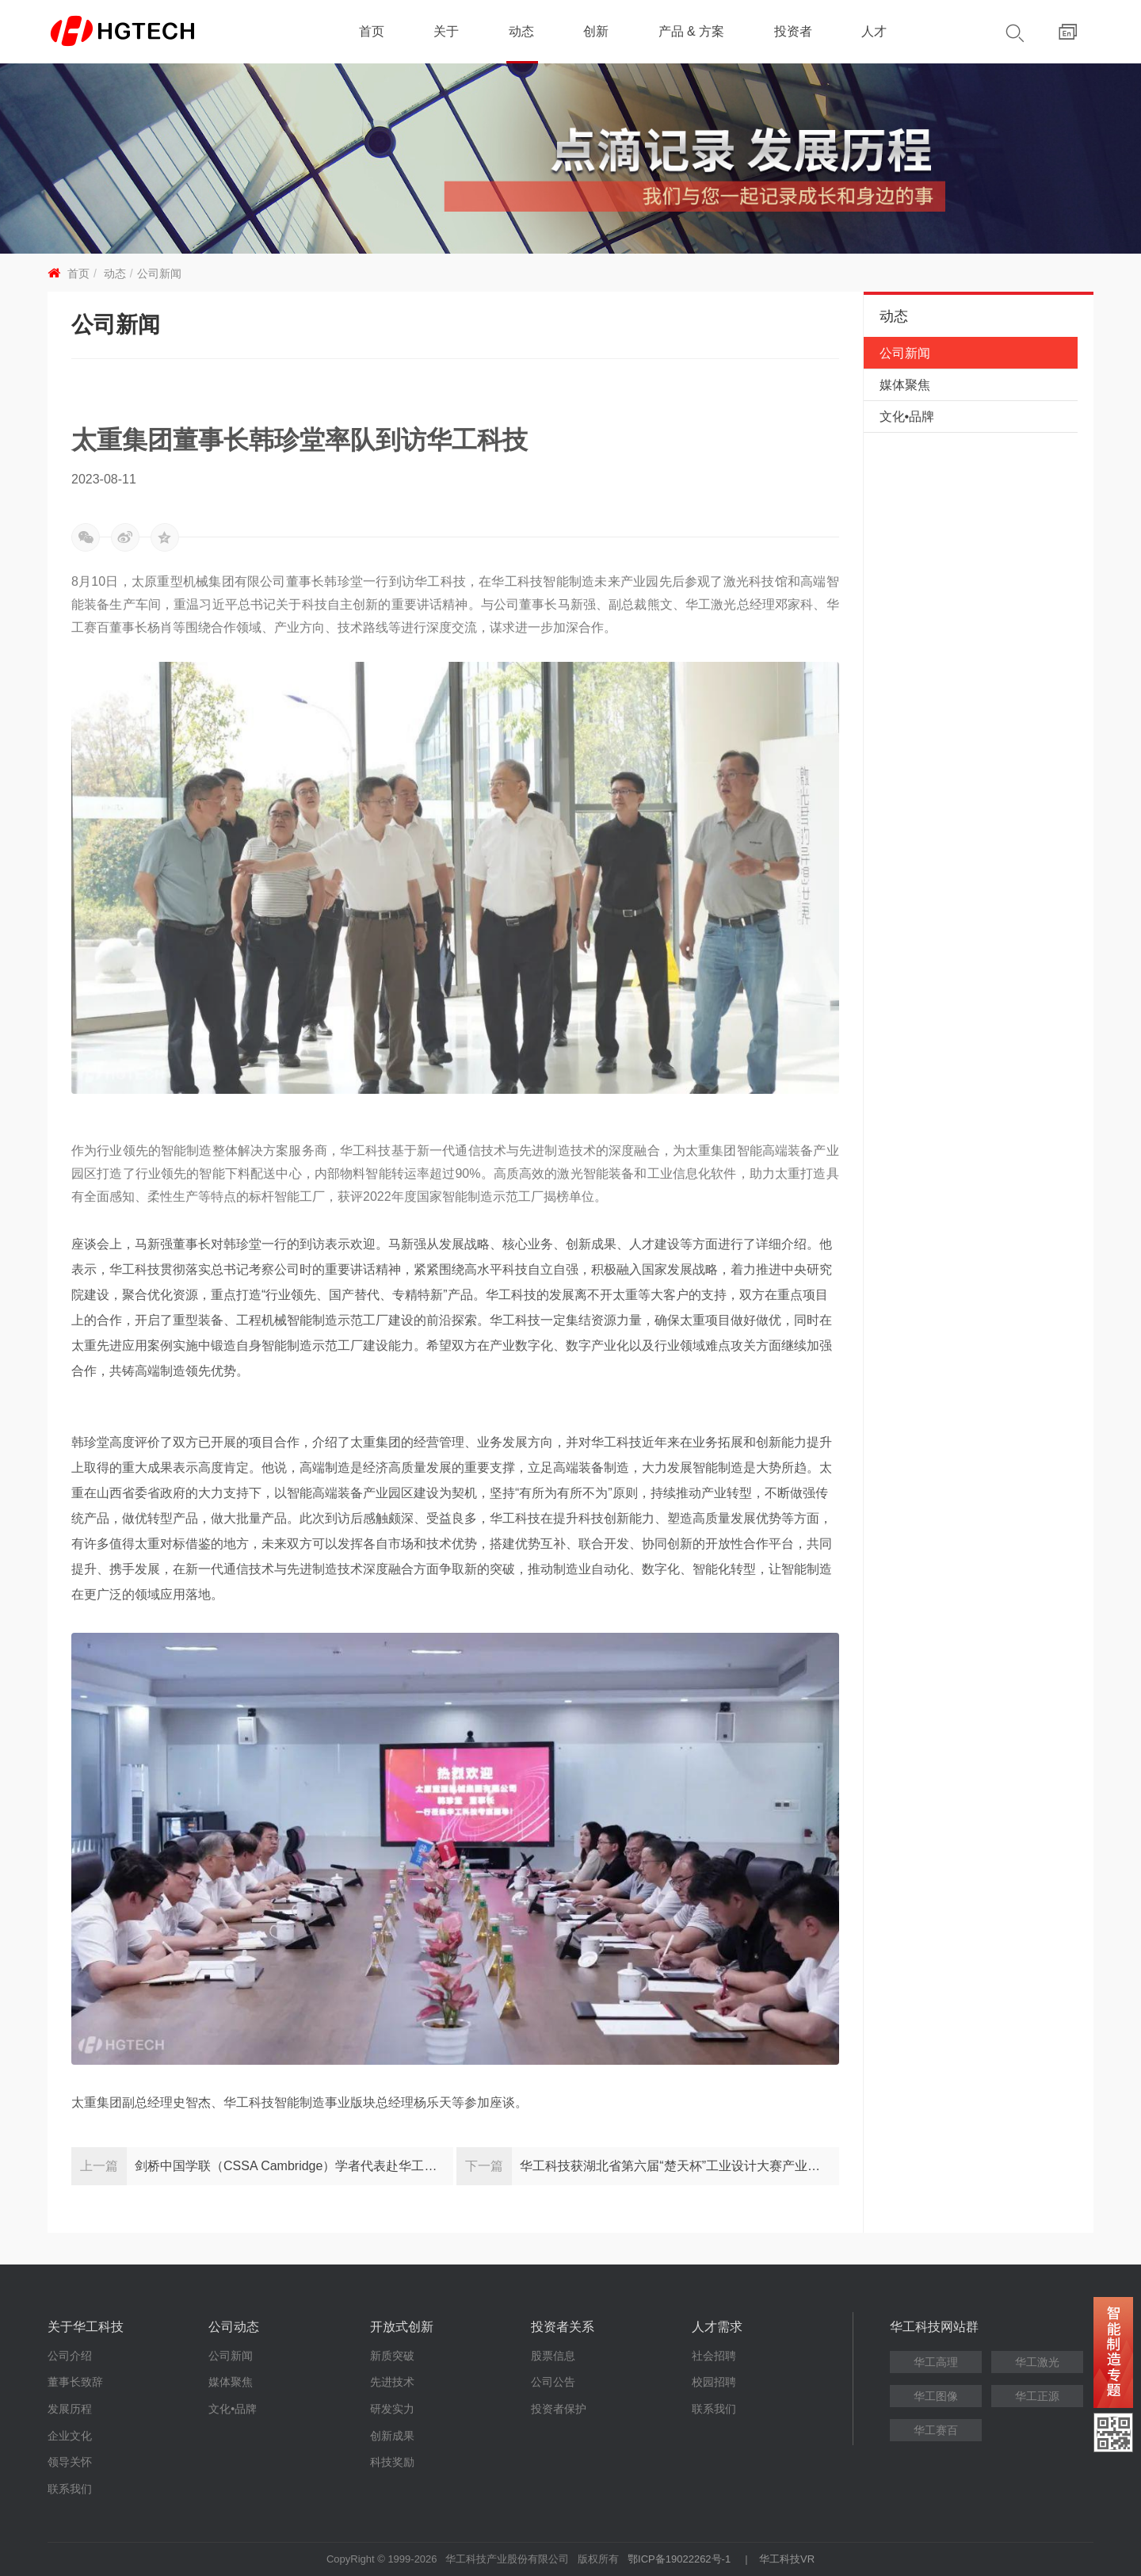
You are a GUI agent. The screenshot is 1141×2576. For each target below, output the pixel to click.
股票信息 (553, 2355)
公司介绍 (70, 2355)
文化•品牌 (907, 416)
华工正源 (1037, 2396)
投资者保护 (558, 2408)
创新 (596, 31)
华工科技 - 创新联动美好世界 (152, 31)
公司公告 (553, 2381)
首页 (371, 31)
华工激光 (1037, 2362)
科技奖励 (392, 2462)
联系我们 (70, 2488)
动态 (521, 31)
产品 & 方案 (691, 31)
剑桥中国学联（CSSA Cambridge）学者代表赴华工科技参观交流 (294, 2166)
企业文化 (70, 2435)
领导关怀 (70, 2462)
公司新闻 (159, 273)
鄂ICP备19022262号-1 (679, 2559)
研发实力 (392, 2408)
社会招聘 (714, 2355)
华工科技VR (787, 2559)
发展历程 (70, 2408)
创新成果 (392, 2435)
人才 (874, 31)
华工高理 (936, 2362)
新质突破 (392, 2355)
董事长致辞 (75, 2381)
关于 (446, 31)
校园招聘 (714, 2381)
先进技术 (392, 2381)
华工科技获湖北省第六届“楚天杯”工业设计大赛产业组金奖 (679, 2166)
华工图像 (936, 2396)
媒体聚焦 (905, 385)
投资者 (793, 31)
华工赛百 (936, 2430)
